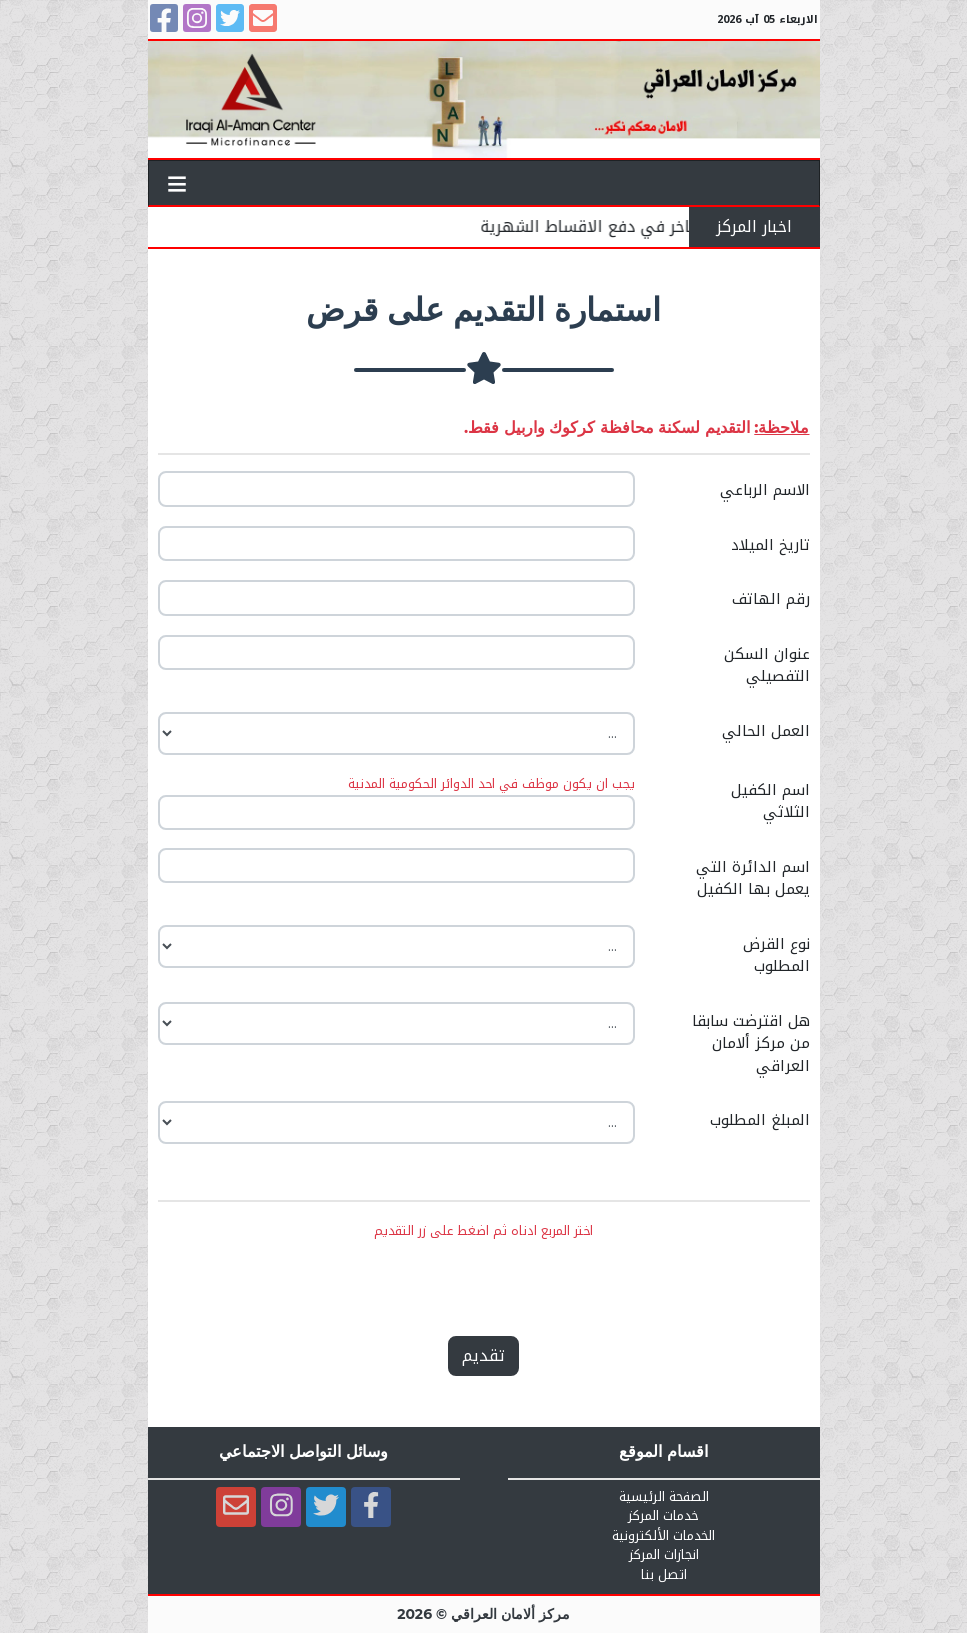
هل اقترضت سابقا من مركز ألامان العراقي (751, 1043)
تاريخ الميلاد (770, 545)
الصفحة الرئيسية (664, 1497)
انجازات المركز (664, 1555)
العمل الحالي (766, 731)
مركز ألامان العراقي (510, 1614)
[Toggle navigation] (177, 183)
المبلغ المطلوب (760, 1120)
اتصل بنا (664, 1575)
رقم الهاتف (771, 599)
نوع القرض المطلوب (776, 955)
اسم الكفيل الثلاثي (770, 801)
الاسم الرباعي (765, 490)
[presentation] (482, 1281)
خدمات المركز (663, 1516)
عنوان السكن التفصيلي (767, 665)
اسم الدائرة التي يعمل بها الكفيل (753, 878)
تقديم (483, 1355)
